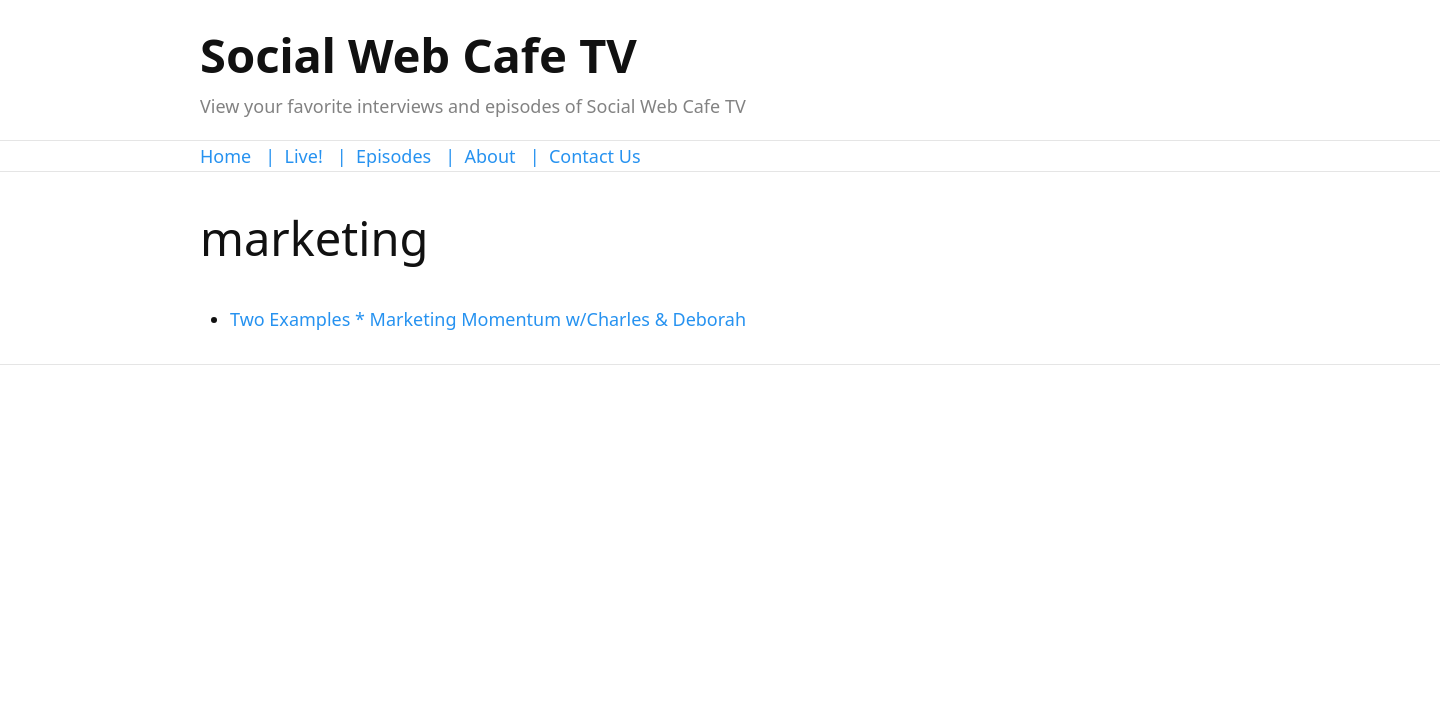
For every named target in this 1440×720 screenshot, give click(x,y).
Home (225, 156)
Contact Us (595, 156)
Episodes (393, 156)
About (490, 156)
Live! (304, 156)
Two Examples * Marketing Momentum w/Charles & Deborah (488, 319)
